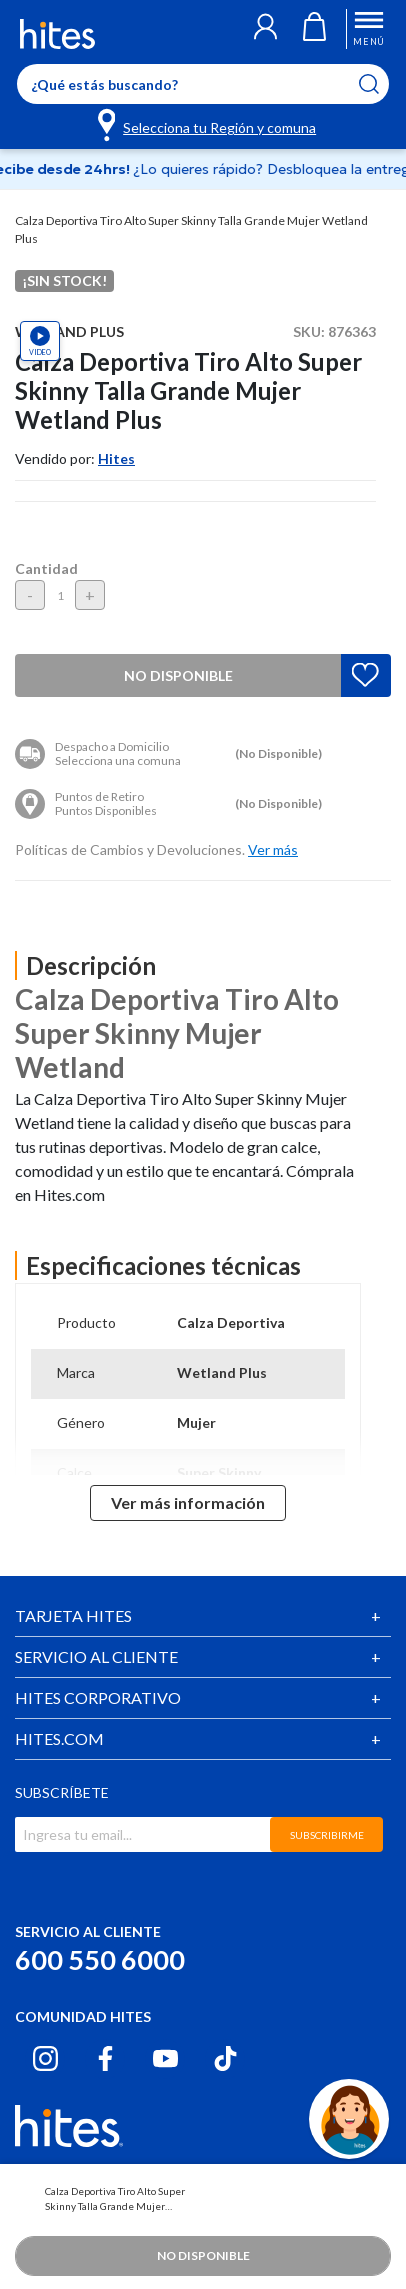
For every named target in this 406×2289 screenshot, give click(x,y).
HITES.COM (59, 1738)
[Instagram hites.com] (45, 2058)
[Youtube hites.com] (165, 2058)
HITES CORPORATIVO (98, 1697)
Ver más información (188, 1502)
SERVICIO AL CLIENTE (96, 1656)
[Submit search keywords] (381, 84)
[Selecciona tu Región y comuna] (208, 124)
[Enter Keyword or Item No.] (203, 84)
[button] (265, 29)
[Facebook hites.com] (105, 2058)
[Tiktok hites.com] (225, 2058)
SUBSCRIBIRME (327, 1835)
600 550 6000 (100, 1959)
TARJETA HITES (73, 1615)
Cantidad (46, 568)
